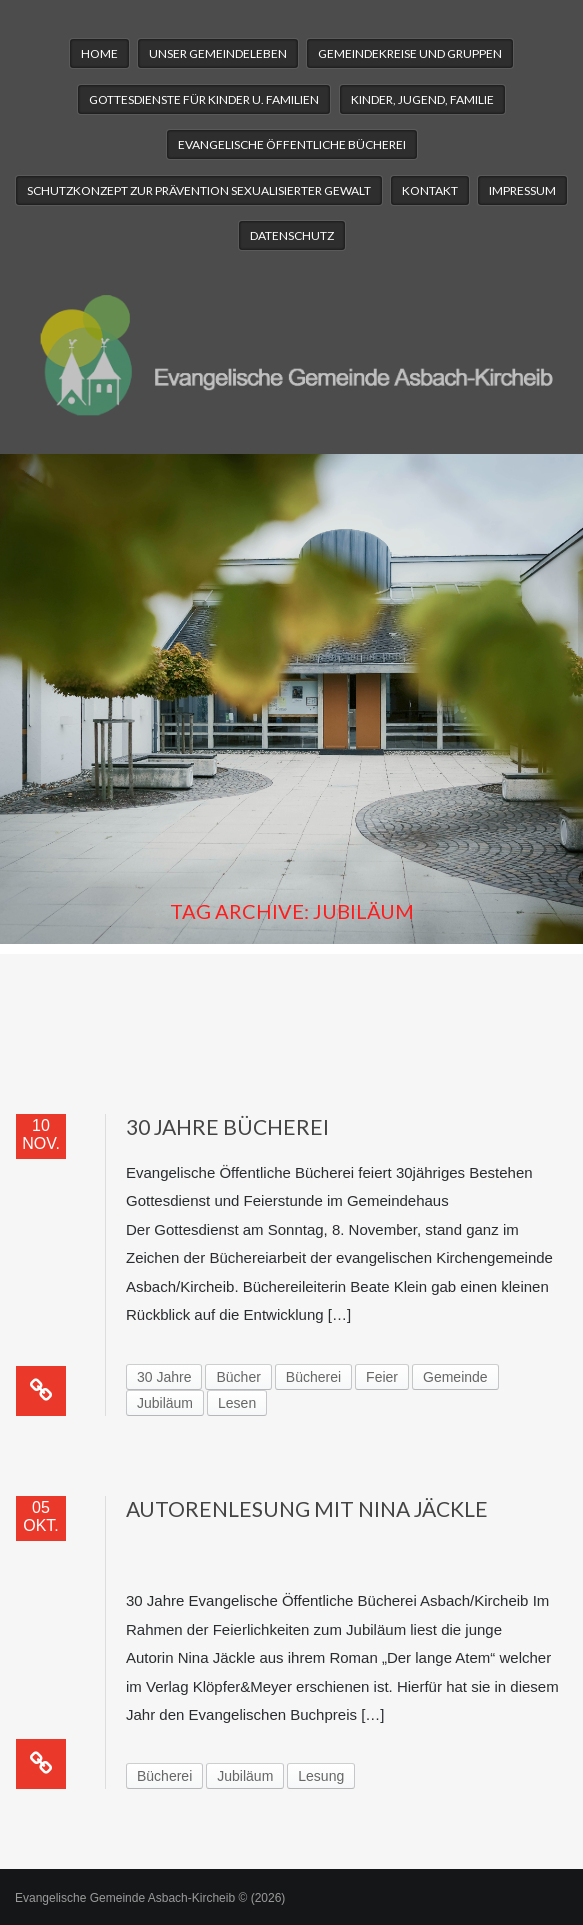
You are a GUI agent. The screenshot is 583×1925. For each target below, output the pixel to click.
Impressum (522, 190)
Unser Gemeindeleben (218, 53)
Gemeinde (455, 1377)
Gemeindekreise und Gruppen (410, 53)
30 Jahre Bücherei (227, 1126)
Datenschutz (292, 235)
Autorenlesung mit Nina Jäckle (307, 1508)
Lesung (321, 1776)
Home (99, 53)
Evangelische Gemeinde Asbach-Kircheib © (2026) (150, 1898)
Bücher (238, 1377)
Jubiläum (165, 1403)
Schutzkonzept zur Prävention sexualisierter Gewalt (199, 190)
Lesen (237, 1403)
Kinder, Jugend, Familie (422, 99)
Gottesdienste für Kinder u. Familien (204, 99)
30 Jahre (164, 1377)
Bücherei (313, 1377)
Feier (382, 1377)
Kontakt (430, 190)
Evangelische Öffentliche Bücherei (292, 144)
